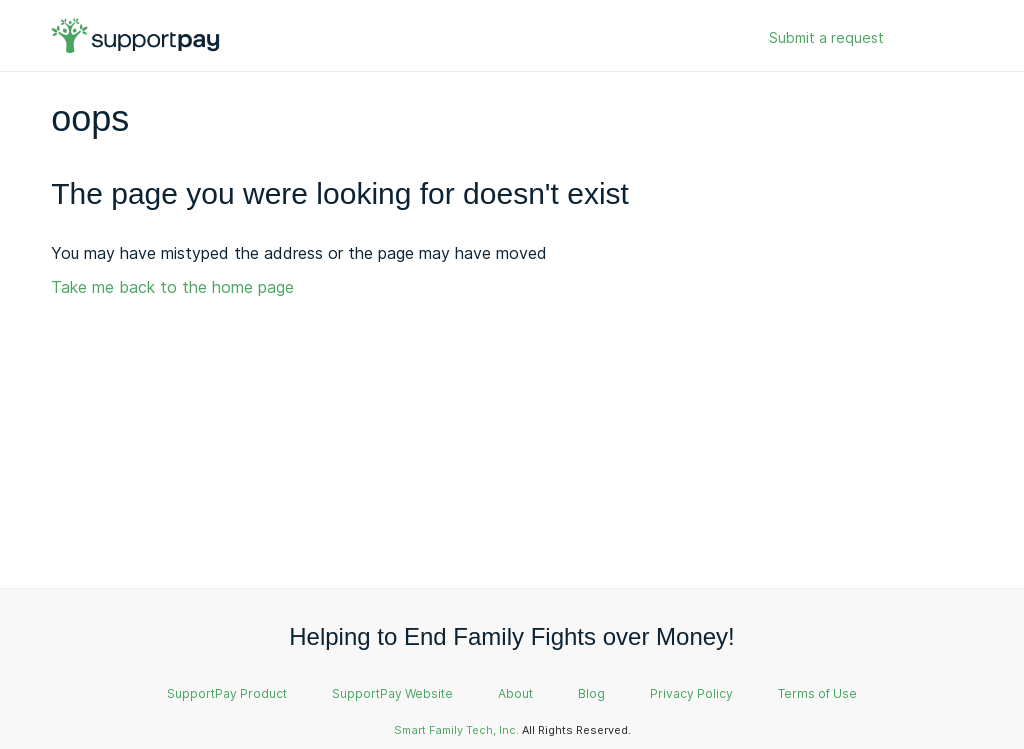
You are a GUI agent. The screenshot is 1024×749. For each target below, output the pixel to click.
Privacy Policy (691, 693)
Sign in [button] (931, 38)
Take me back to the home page (172, 287)
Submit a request (826, 37)
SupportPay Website (392, 693)
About (515, 693)
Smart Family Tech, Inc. (456, 730)
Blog (591, 693)
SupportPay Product (227, 693)
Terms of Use (817, 693)
